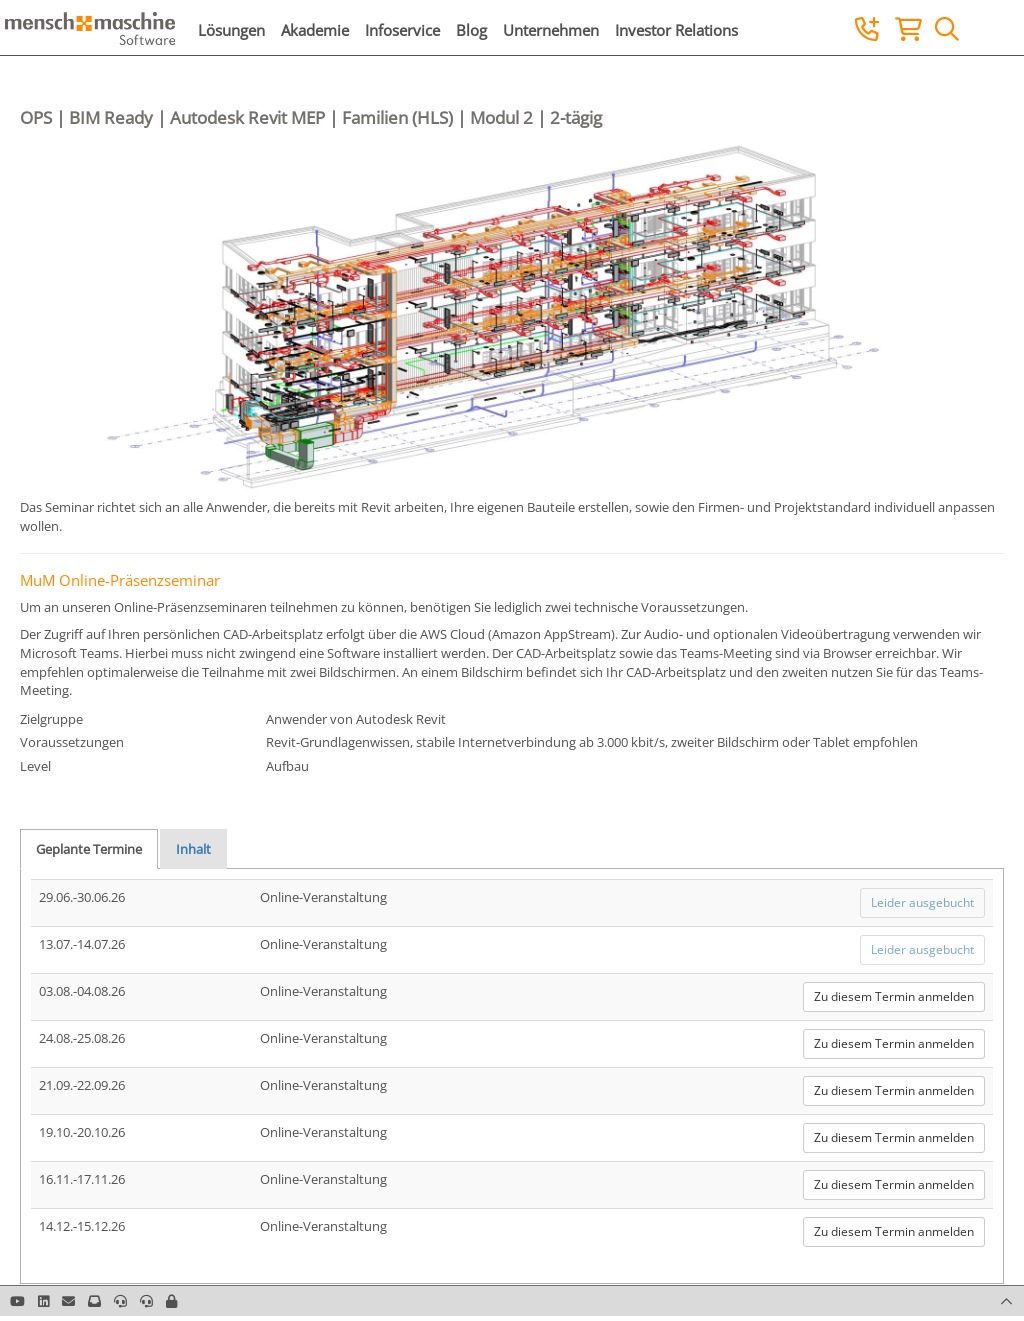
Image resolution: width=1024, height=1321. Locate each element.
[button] (171, 1301)
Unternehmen (551, 30)
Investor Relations (676, 30)
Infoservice (402, 30)
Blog (471, 30)
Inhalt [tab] (193, 849)
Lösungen (231, 30)
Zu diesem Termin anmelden (894, 996)
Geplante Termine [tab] (89, 849)
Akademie (315, 30)
